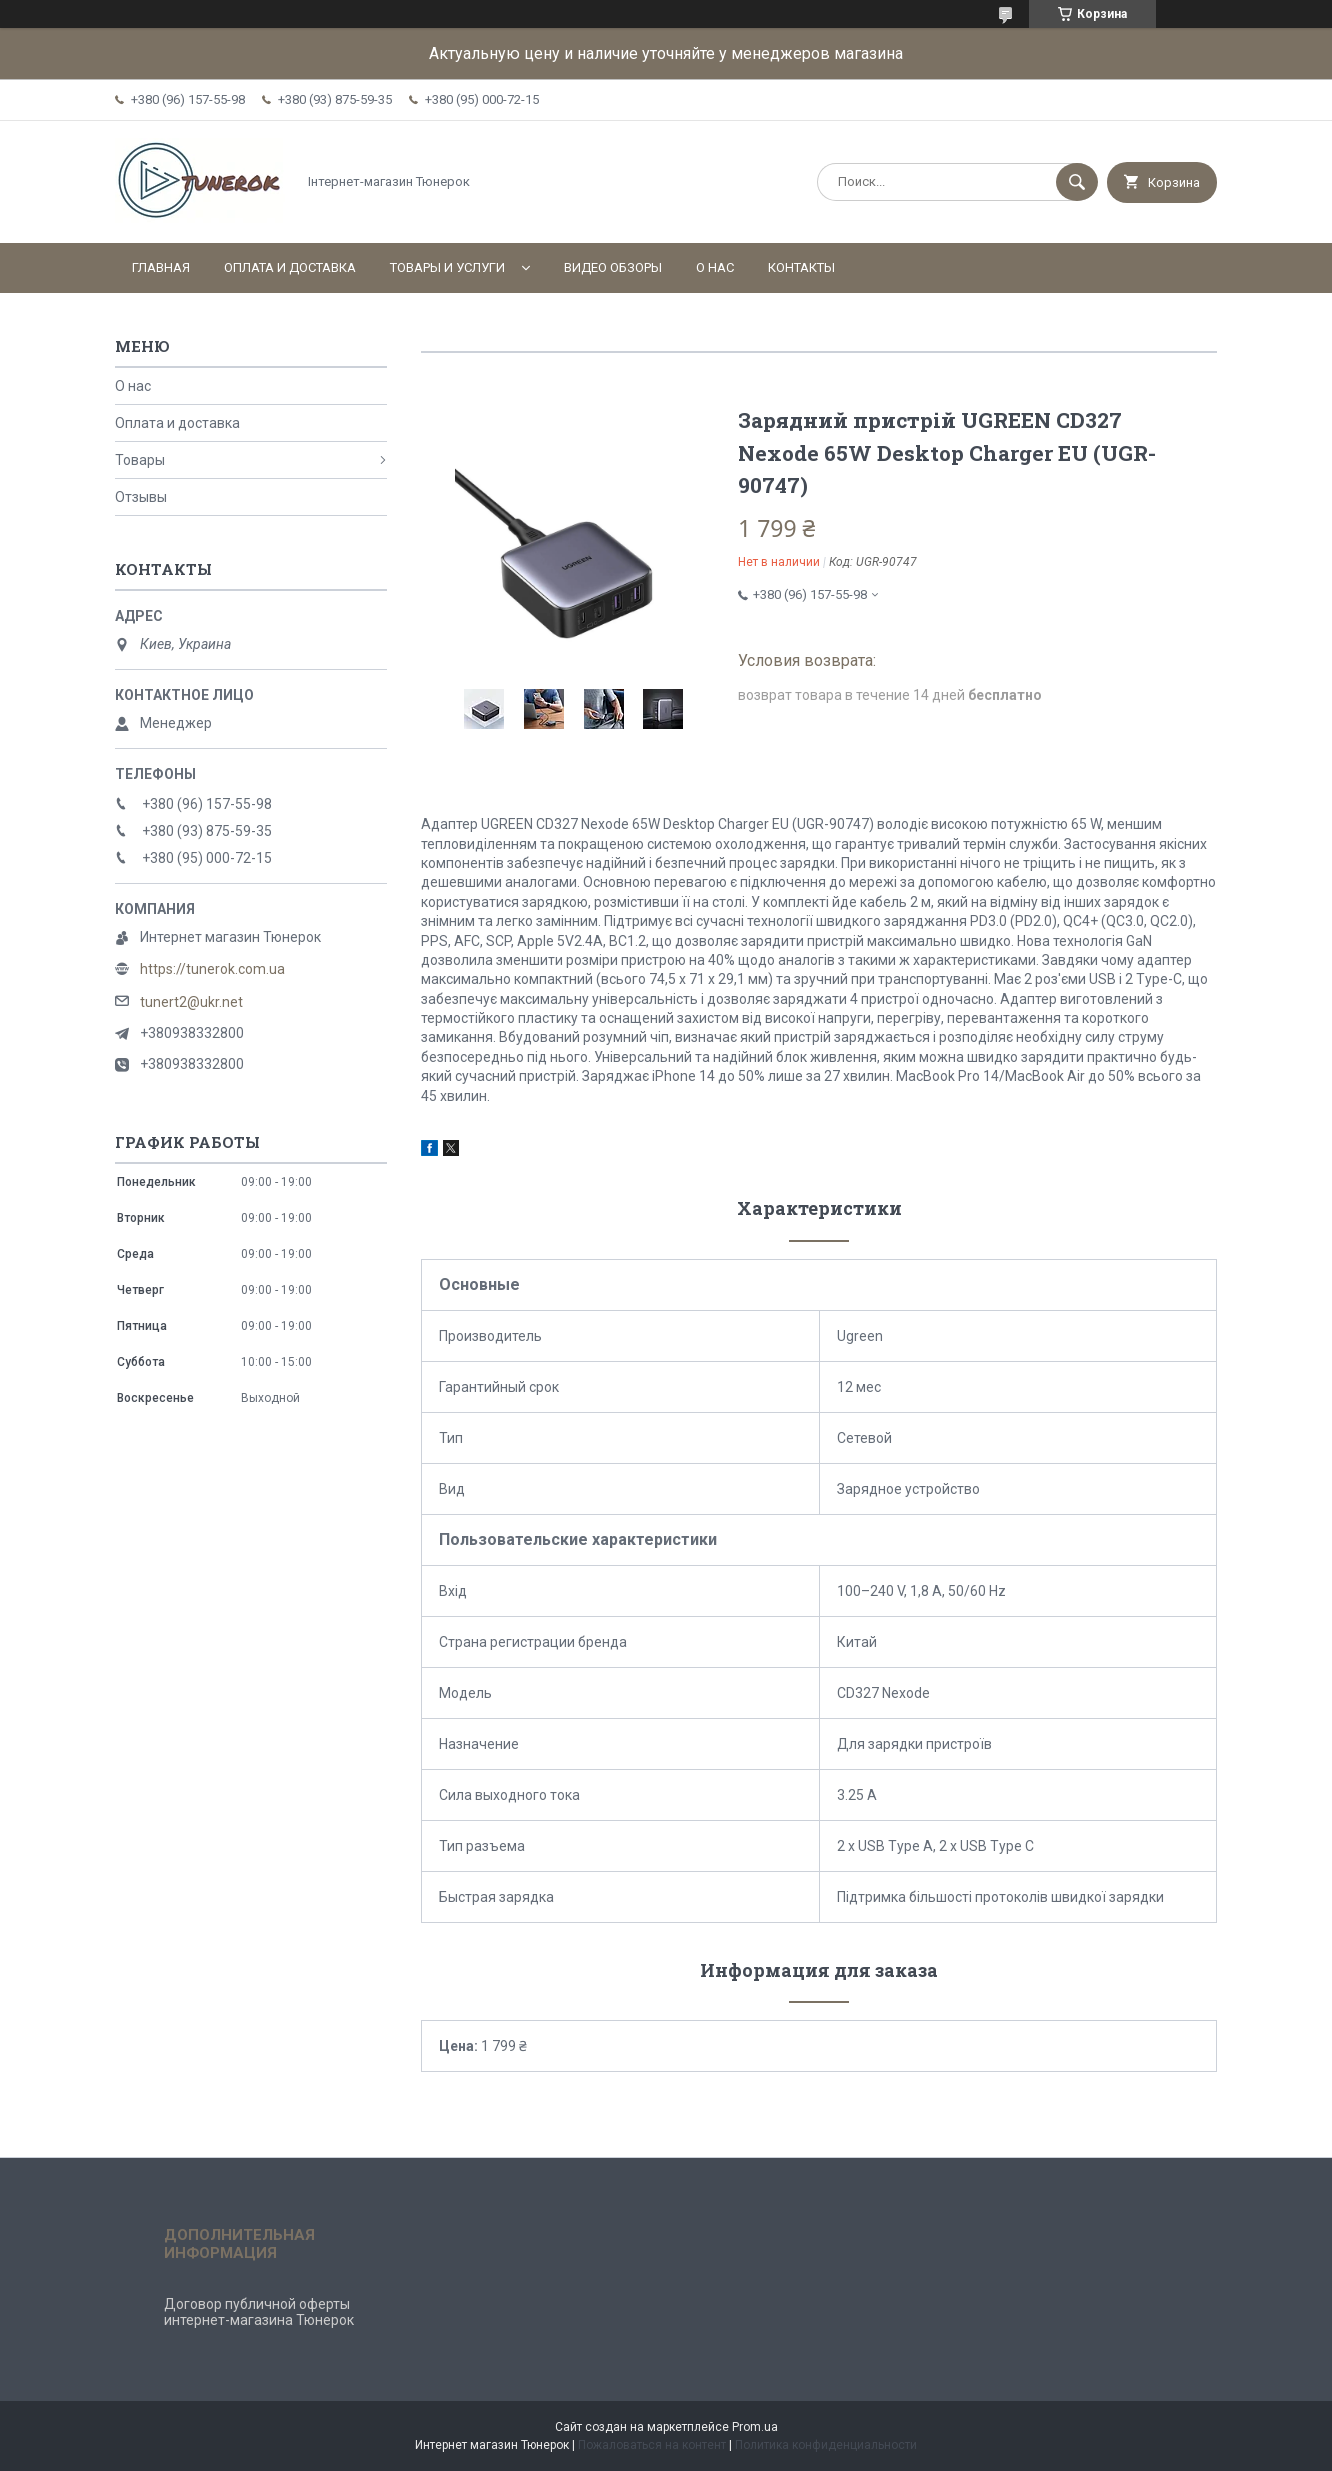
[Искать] (1077, 182)
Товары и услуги (447, 267)
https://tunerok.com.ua (212, 969)
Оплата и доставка (290, 267)
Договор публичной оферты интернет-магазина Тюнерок (259, 2312)
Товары (140, 460)
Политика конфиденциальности (826, 2445)
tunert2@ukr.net (191, 1002)
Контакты (801, 267)
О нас (715, 267)
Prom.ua (755, 2427)
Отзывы (141, 497)
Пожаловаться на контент (652, 2445)
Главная (161, 267)
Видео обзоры (613, 267)
